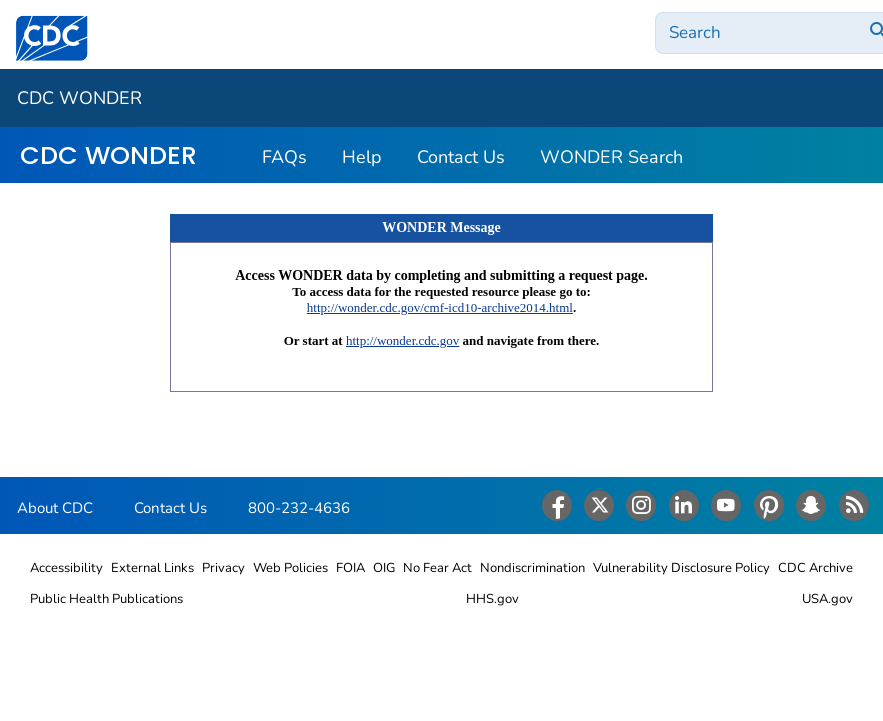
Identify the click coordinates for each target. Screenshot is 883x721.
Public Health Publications (106, 599)
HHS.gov (492, 599)
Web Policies (290, 568)
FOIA (350, 568)
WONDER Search (611, 157)
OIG (384, 568)
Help (362, 157)
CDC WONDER (79, 98)
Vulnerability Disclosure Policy (681, 568)
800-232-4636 (299, 508)
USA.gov (827, 599)
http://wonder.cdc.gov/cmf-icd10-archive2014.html (440, 307)
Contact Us (461, 157)
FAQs (284, 157)
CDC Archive (815, 568)
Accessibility (66, 568)
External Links (152, 568)
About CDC (55, 508)
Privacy (223, 568)
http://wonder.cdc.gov (402, 340)
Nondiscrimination (532, 568)
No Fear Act (437, 568)
